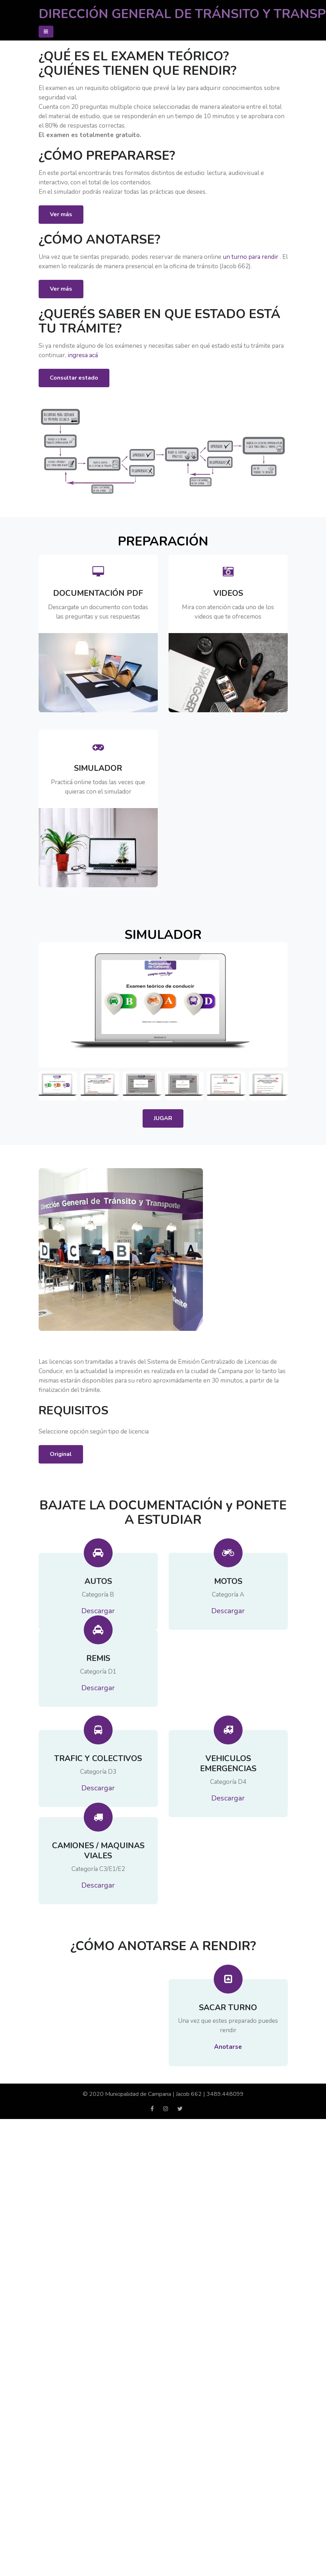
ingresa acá (83, 355)
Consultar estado (74, 378)
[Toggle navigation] (46, 32)
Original (61, 1468)
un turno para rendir (251, 257)
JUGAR (163, 1132)
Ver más (61, 214)
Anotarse (228, 2061)
